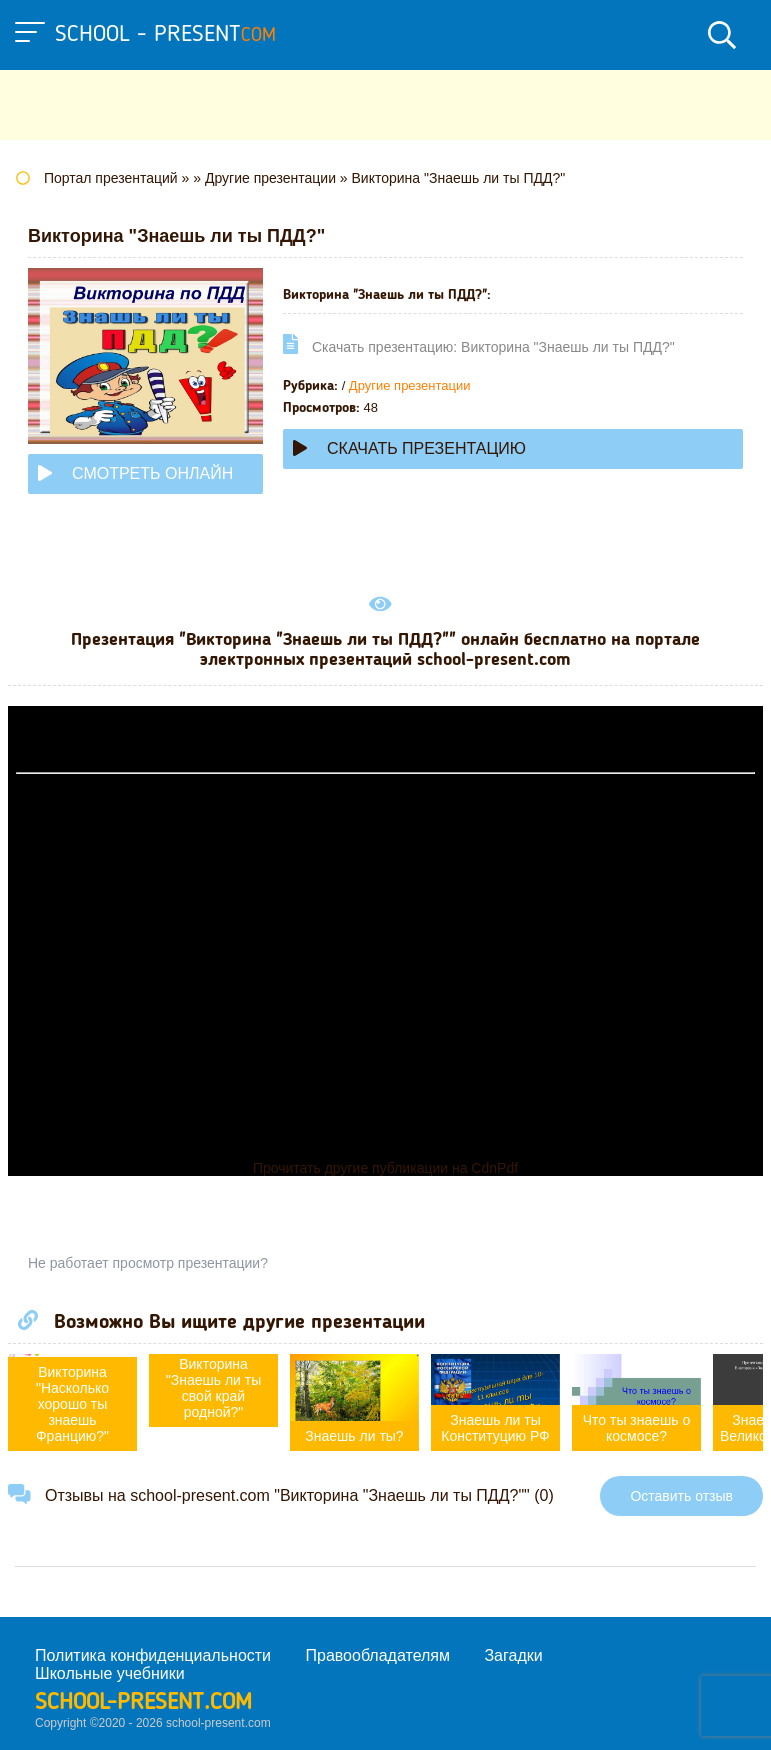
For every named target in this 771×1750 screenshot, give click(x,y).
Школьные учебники (110, 1673)
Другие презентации (410, 385)
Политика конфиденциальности (153, 1655)
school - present (165, 35)
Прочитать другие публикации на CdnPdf (385, 1168)
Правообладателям (378, 1655)
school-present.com (143, 1703)
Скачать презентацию (409, 448)
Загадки (513, 1655)
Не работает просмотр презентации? (148, 1263)
